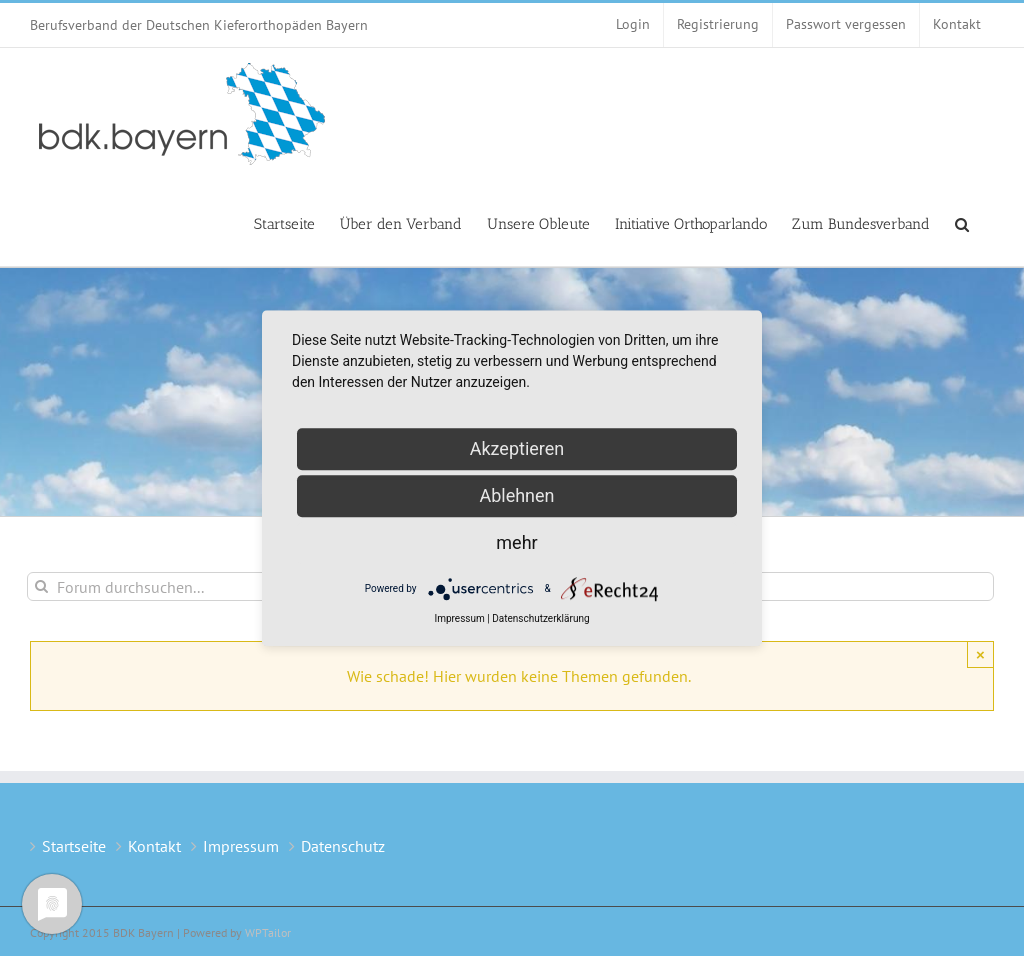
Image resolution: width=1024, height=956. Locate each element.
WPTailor (268, 932)
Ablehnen (516, 495)
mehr (516, 542)
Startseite (74, 846)
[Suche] (41, 586)
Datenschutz (343, 846)
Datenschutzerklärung (540, 618)
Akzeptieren (517, 448)
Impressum (241, 846)
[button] (962, 223)
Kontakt (154, 846)
